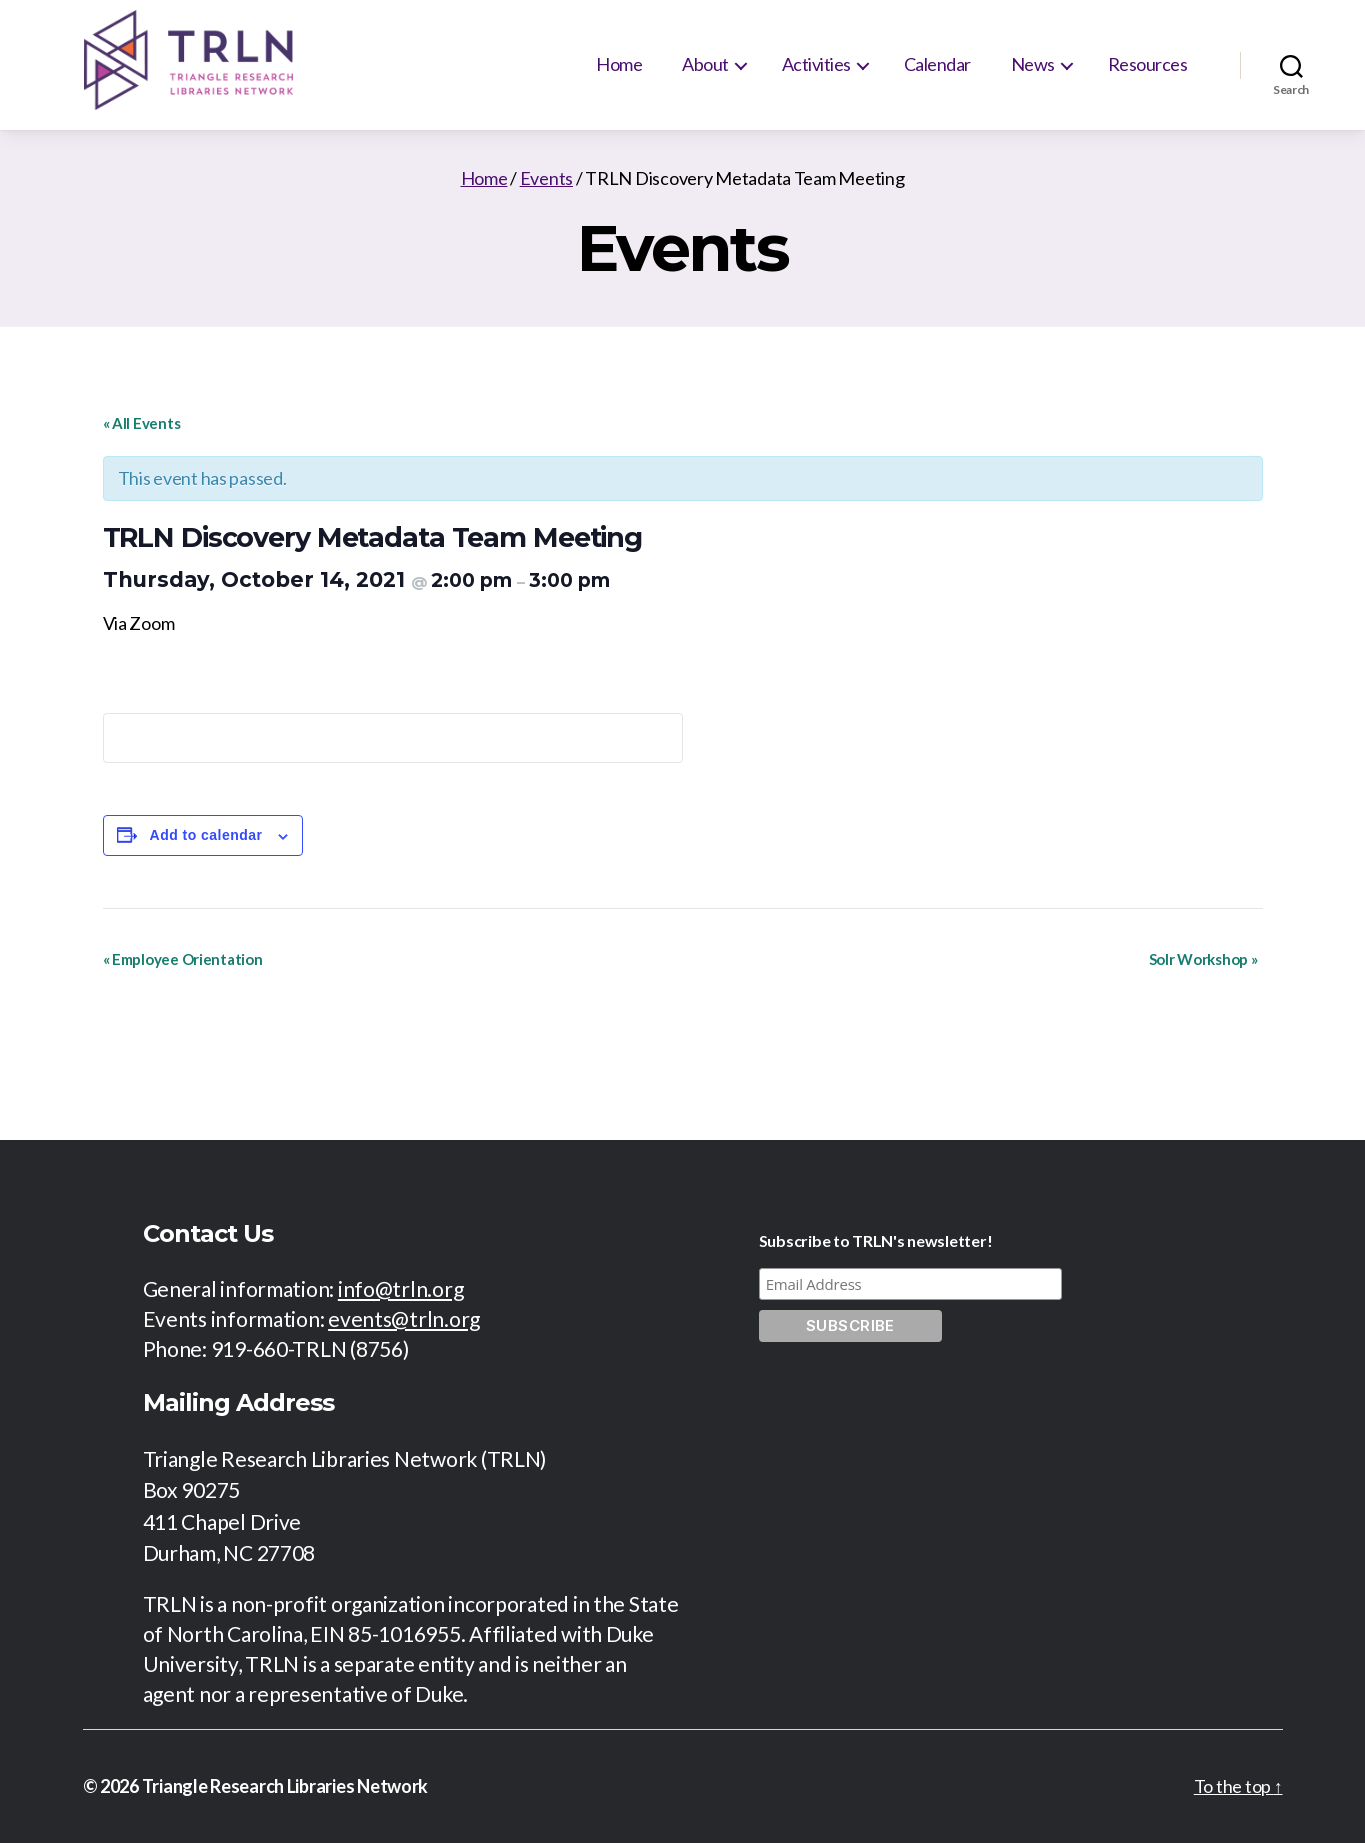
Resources (1148, 64)
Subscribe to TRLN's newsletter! (876, 1240)
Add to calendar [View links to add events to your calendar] (206, 835)
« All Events (142, 423)
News (1033, 64)
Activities (816, 64)
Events (546, 178)
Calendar (937, 64)
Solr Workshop (1203, 959)
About (705, 64)
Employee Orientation (183, 959)
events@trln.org (404, 1318)
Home (619, 64)
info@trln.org (401, 1288)
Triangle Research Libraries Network (285, 1786)
